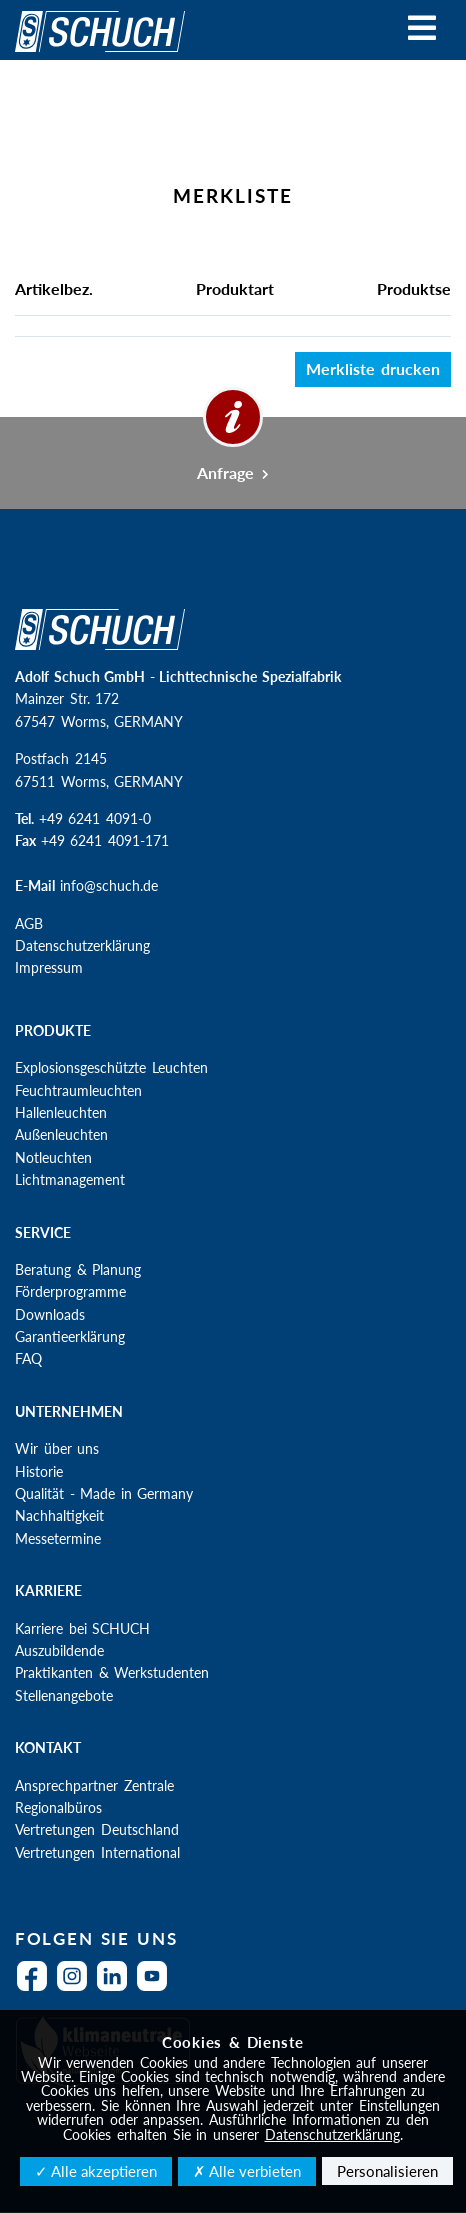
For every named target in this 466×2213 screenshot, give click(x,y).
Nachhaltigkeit (59, 1515)
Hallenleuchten (61, 1112)
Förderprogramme (70, 1291)
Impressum (49, 967)
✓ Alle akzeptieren (96, 2171)
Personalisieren (387, 2171)
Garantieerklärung (70, 1336)
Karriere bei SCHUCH (82, 1628)
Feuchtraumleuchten (78, 1090)
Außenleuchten (61, 1134)
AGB (29, 923)
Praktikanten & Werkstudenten (112, 1672)
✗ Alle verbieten (247, 2171)
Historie (39, 1471)
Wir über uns (57, 1448)
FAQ (28, 1358)
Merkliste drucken (373, 368)
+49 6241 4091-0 (95, 818)
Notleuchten (53, 1157)
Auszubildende (59, 1650)
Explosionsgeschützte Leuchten (111, 1067)
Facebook (37, 1988)
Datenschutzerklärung (82, 945)
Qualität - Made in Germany (104, 1493)
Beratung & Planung (78, 1269)
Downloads (50, 1314)
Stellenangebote (64, 1695)
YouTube (157, 1988)
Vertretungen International (97, 1852)
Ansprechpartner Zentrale (94, 1785)
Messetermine (58, 1538)
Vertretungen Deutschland (97, 1829)
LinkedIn (117, 1988)
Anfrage (233, 472)
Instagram (77, 1988)
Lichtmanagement (70, 1179)
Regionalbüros (58, 1807)
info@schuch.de (109, 885)
